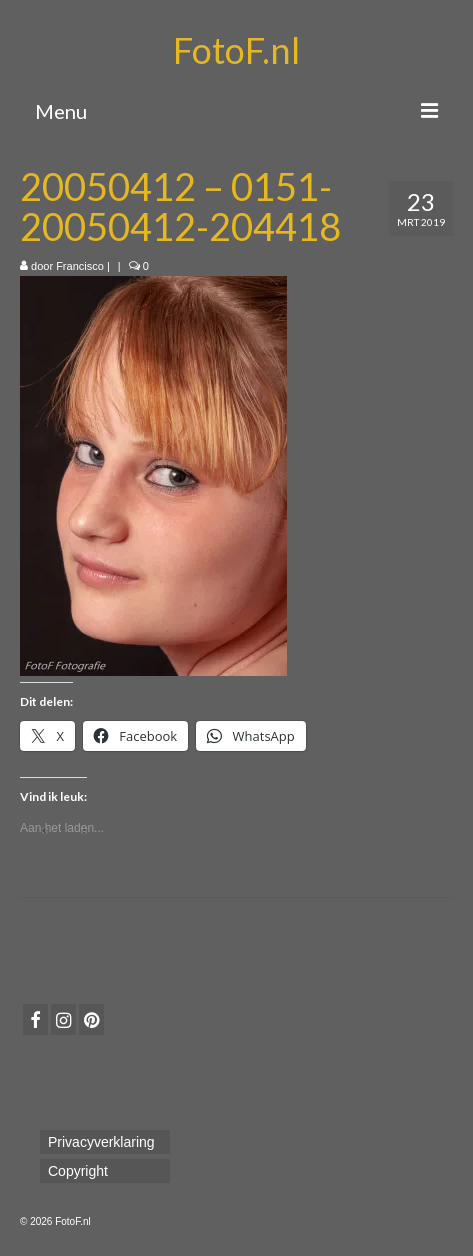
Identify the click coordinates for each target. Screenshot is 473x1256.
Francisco (80, 266)
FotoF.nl (236, 50)
